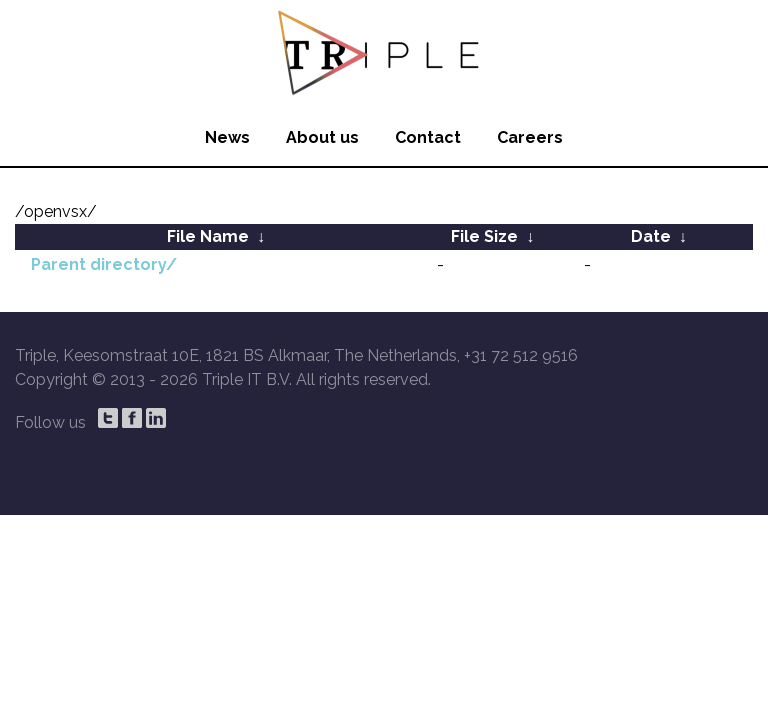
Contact (428, 137)
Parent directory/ (104, 264)
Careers (530, 137)
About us (322, 137)
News (227, 137)
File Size (484, 236)
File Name (208, 236)
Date (651, 236)
